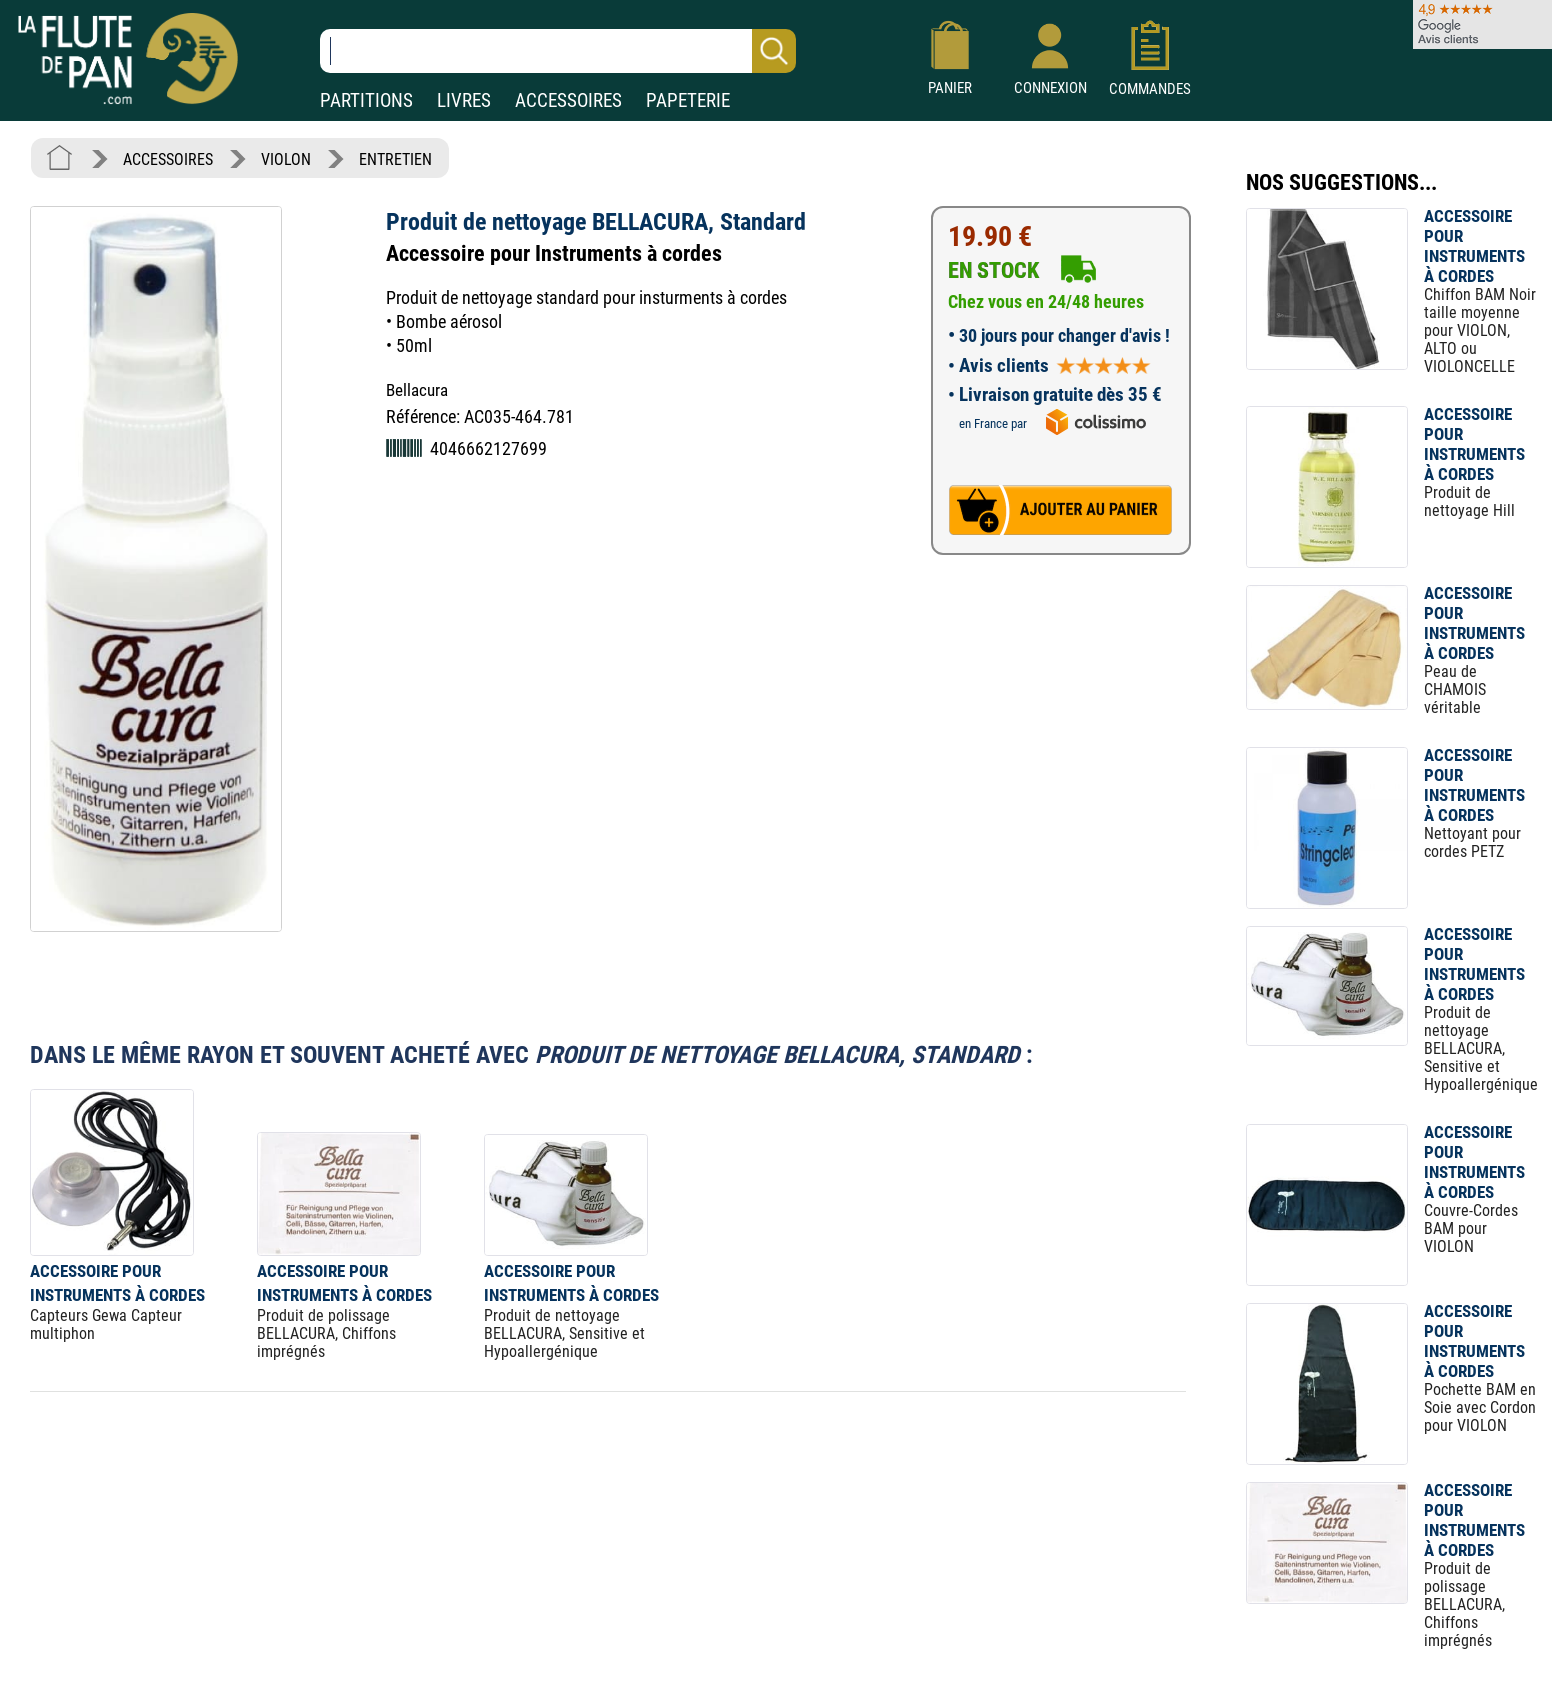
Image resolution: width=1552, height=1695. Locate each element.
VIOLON (286, 159)
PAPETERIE (688, 100)
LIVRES (464, 100)
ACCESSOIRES (568, 100)
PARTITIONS (366, 100)
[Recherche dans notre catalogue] (558, 51)
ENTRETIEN (395, 159)
